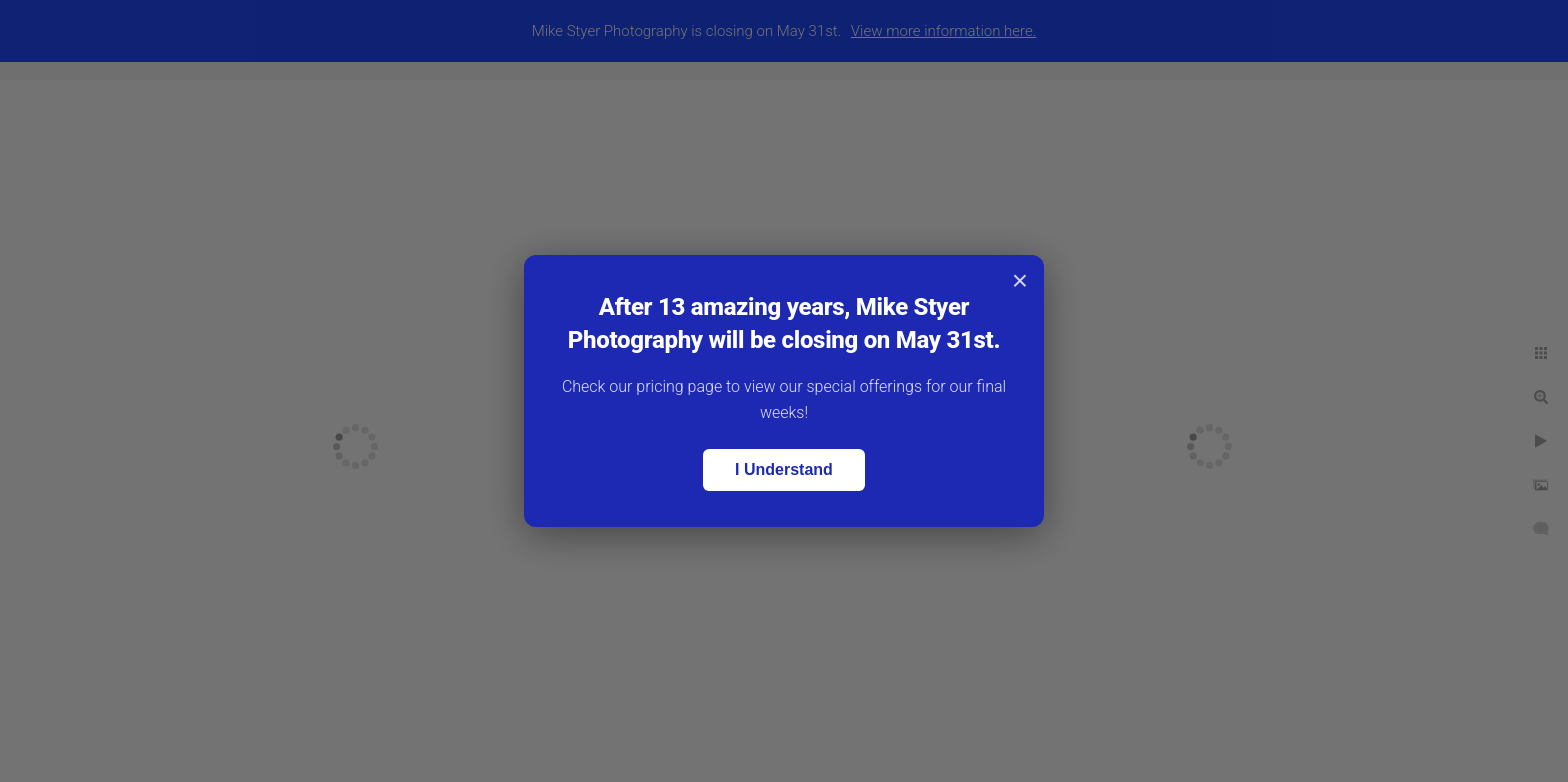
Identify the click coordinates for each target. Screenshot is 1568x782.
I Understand (784, 469)
